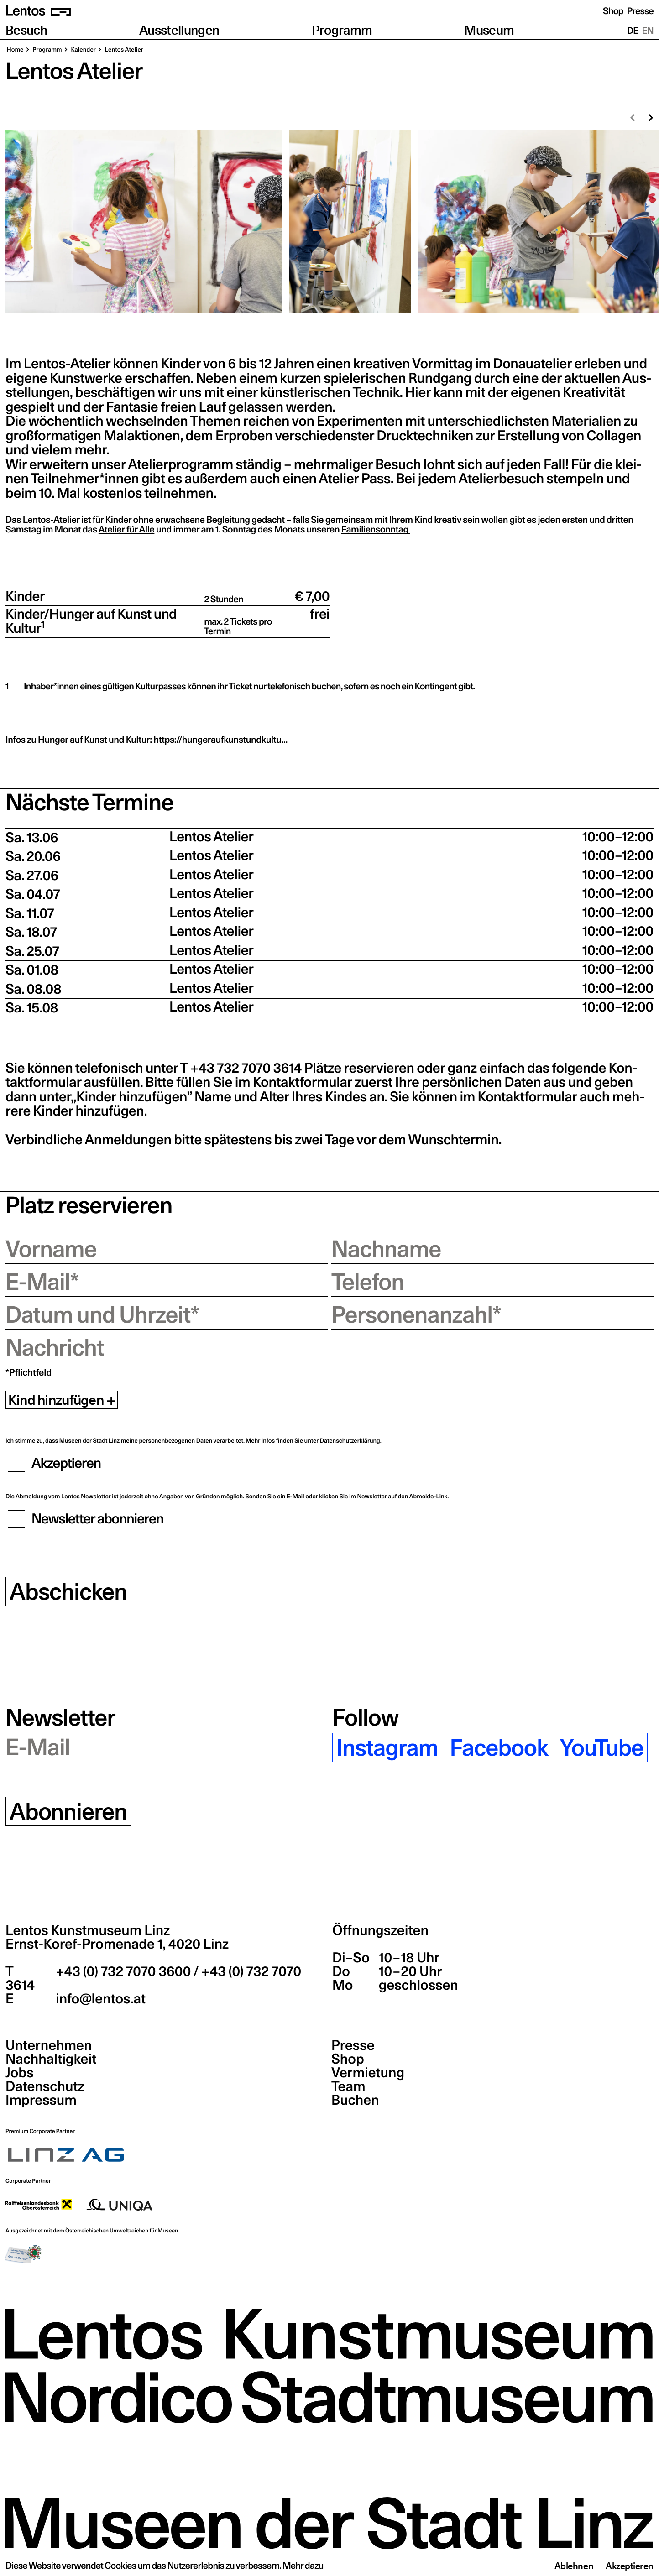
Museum (489, 30)
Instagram (387, 1747)
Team (348, 2086)
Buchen (355, 2100)
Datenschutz (44, 2086)
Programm (342, 30)
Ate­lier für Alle (127, 529)
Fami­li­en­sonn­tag (375, 529)
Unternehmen (48, 2045)
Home (15, 50)
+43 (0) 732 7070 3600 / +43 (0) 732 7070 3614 (153, 1978)
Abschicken (68, 1591)
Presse (640, 11)
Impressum (41, 2100)
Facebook (499, 1747)
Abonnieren (68, 1811)
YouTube (601, 1747)
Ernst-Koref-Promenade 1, (117, 1944)
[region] (329, 221)
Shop (613, 11)
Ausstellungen (179, 30)
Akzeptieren (630, 2566)
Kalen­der (83, 50)
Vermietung (367, 2072)
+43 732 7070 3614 (246, 1068)
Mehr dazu (303, 2565)
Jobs (19, 2072)
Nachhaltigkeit (50, 2059)
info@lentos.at (99, 1998)
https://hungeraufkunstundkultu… (221, 739)
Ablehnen (573, 2566)
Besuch (26, 30)
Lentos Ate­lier (123, 50)
